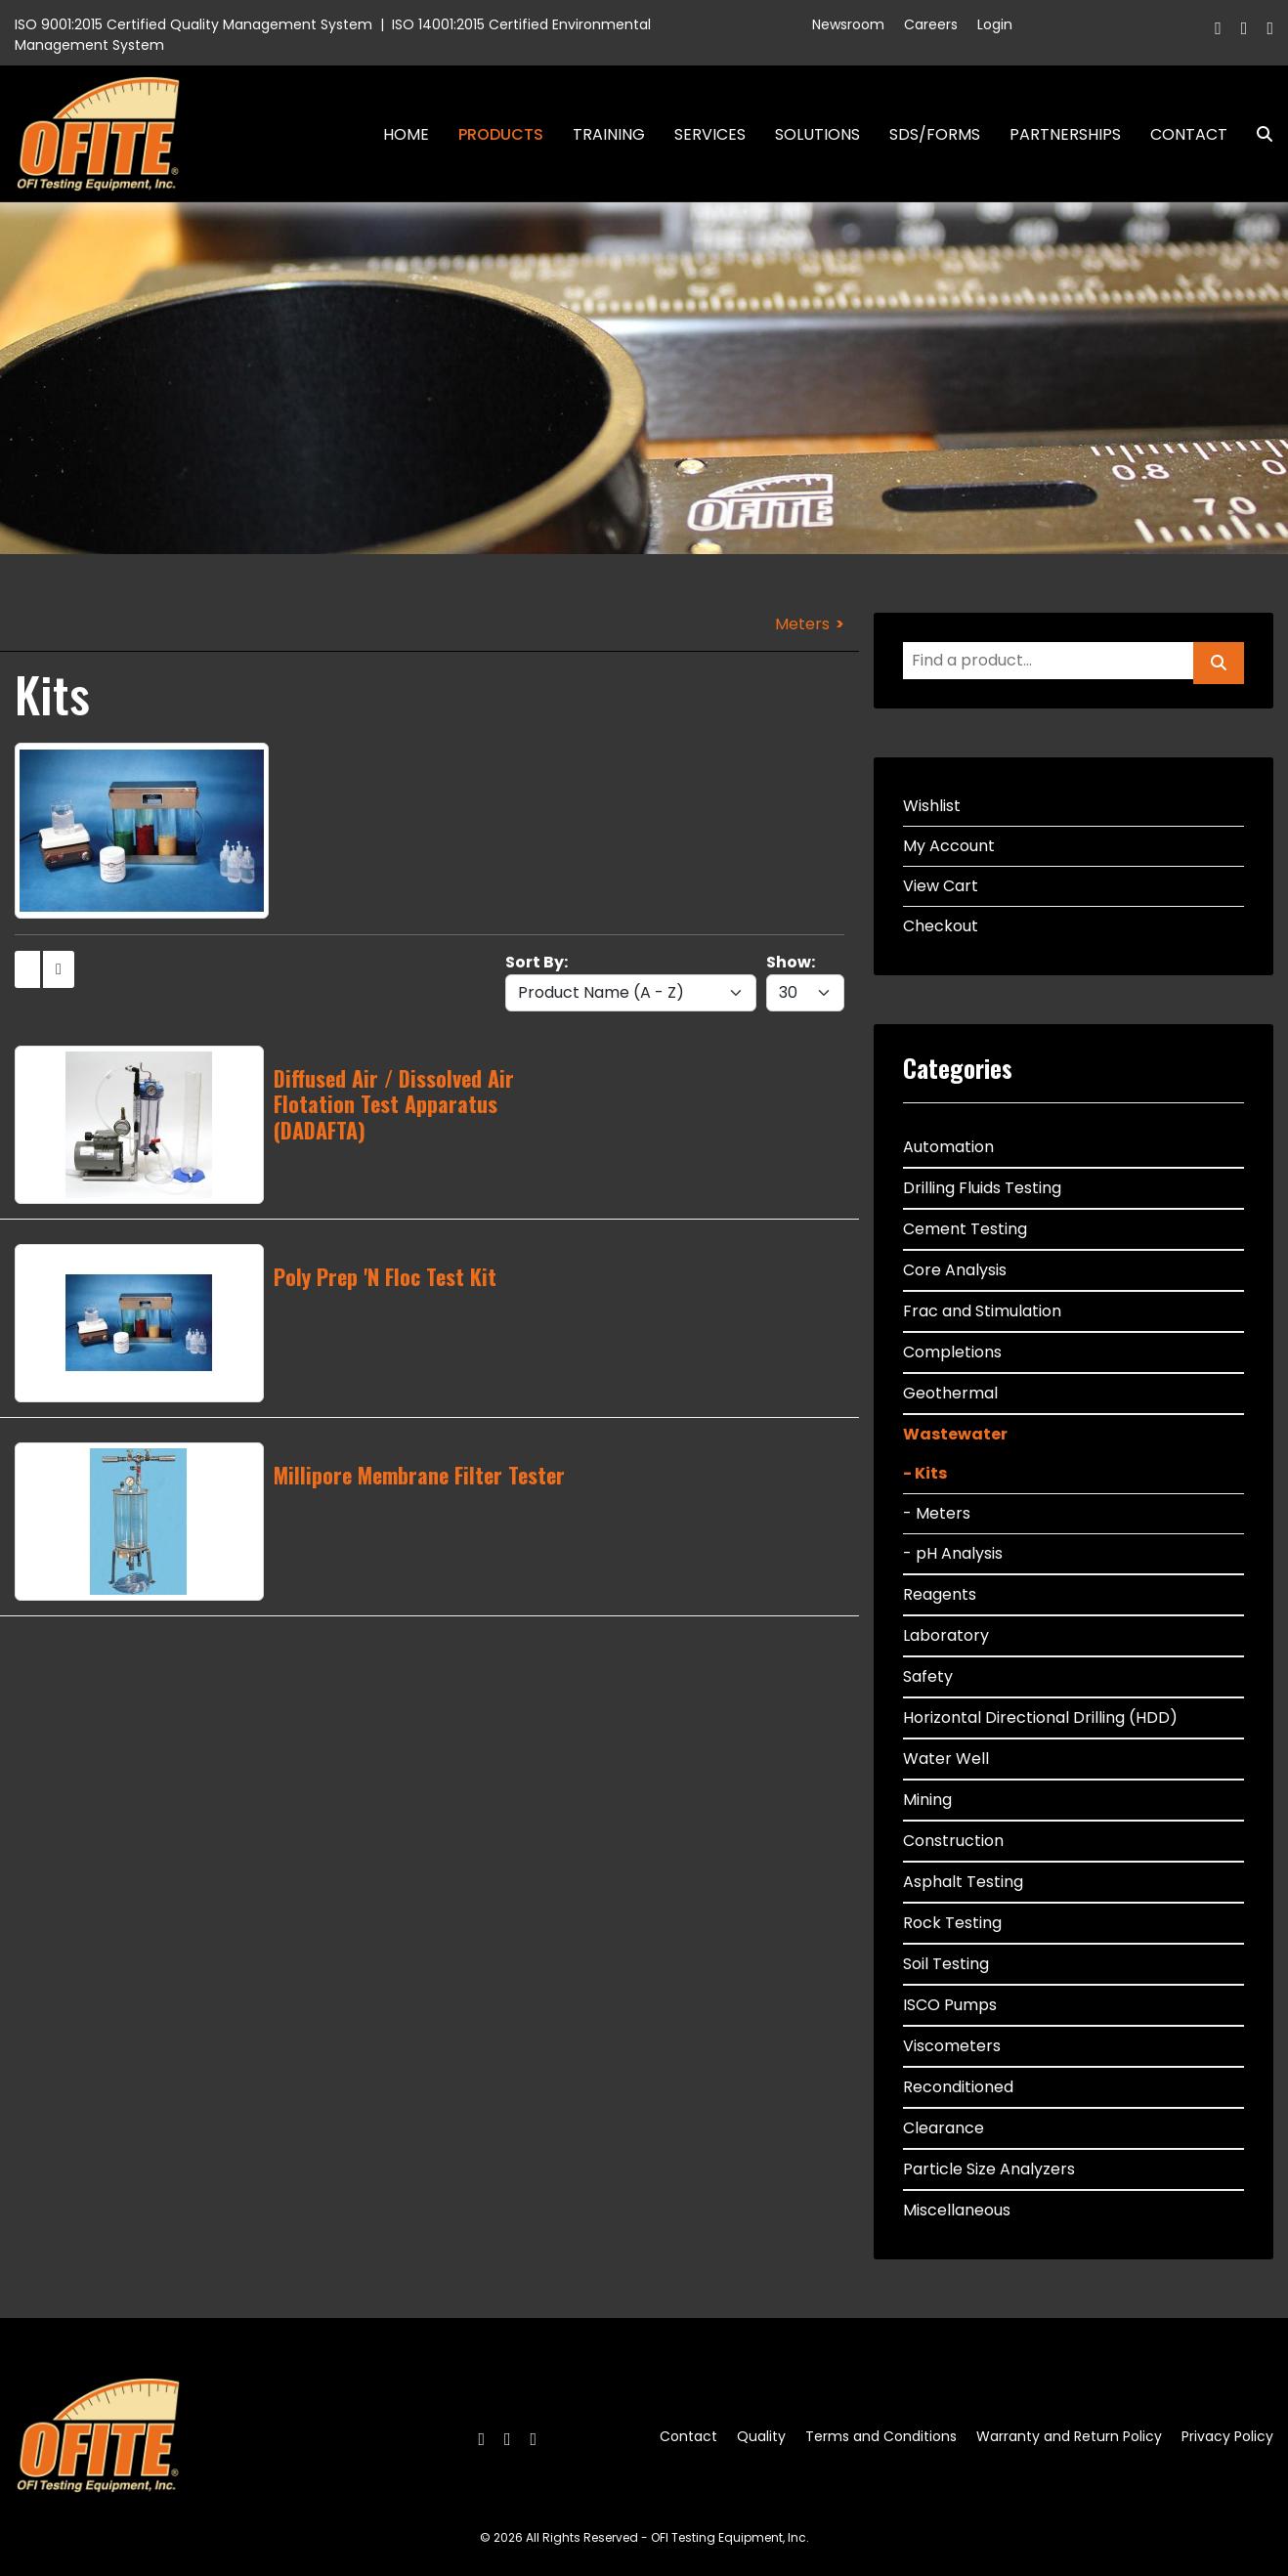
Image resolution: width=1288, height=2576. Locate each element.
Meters (802, 624)
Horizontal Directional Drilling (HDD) (1040, 1717)
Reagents (939, 1594)
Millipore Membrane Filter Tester (419, 1474)
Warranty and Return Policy (1069, 2436)
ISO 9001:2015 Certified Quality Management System (193, 24)
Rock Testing (952, 1922)
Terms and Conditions (881, 2436)
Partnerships (1065, 134)
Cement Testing (965, 1229)
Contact (1188, 134)
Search (1256, 134)
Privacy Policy (1227, 2436)
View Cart (940, 886)
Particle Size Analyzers (989, 2169)
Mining (927, 1799)
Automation (948, 1147)
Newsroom (848, 24)
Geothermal (950, 1393)
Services (710, 134)
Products (500, 134)
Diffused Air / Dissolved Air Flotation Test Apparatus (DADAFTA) (394, 1103)
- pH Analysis (953, 1553)
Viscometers (952, 2046)
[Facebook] (1218, 28)
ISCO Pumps (950, 2005)
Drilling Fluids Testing (982, 1188)
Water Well (946, 1758)
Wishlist (932, 805)
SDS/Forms (934, 134)
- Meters (936, 1513)
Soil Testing (946, 1964)
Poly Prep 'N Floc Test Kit (385, 1276)
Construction (953, 1840)
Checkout (940, 926)
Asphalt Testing (963, 1881)
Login (994, 24)
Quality (761, 2436)
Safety (928, 1676)
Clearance (943, 2128)
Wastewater (955, 1434)
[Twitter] (1244, 28)
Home (406, 134)
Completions (952, 1352)
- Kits (925, 1473)
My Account (949, 846)
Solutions (817, 134)
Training (609, 134)
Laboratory (946, 1635)
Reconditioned (958, 2087)
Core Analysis (955, 1270)
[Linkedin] (1270, 28)
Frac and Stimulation (982, 1311)
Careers (931, 24)
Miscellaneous (956, 2210)
